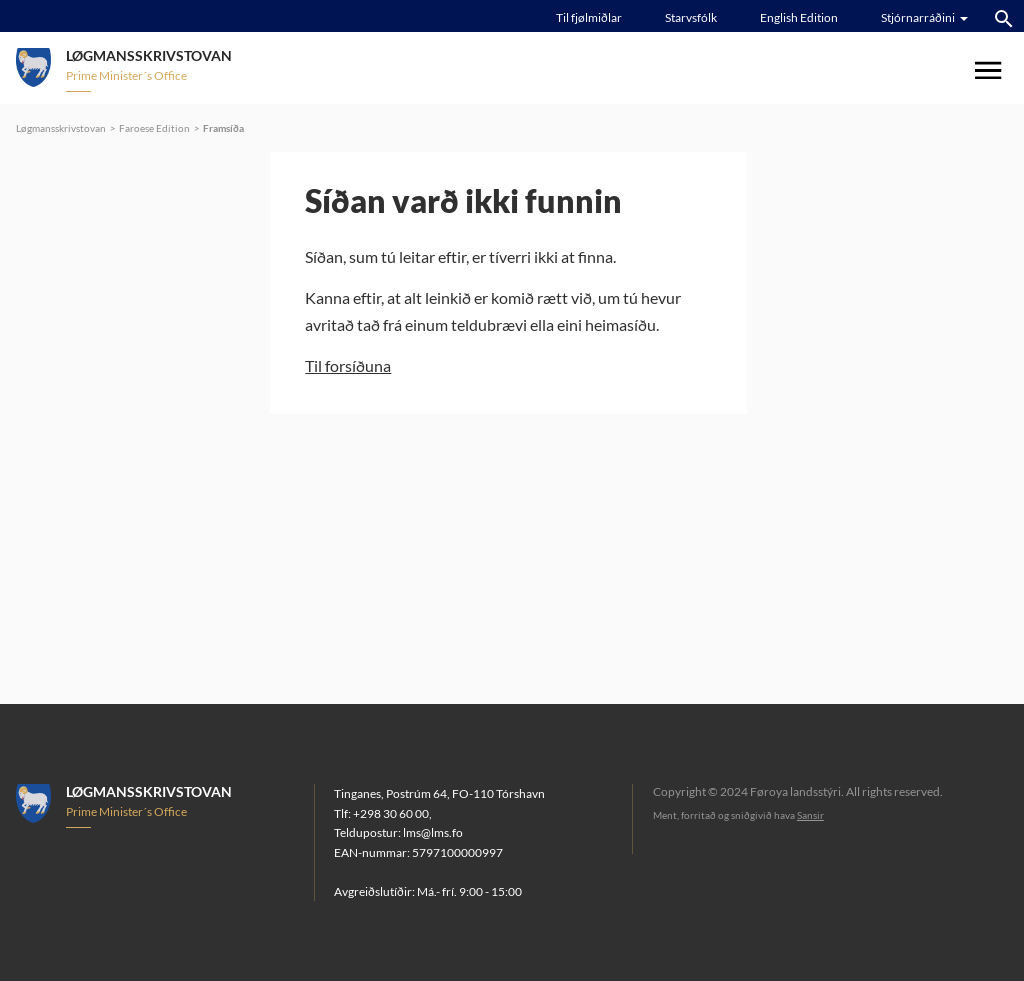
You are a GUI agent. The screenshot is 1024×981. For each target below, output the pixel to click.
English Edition (799, 17)
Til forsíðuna (348, 365)
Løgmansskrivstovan (61, 128)
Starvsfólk (691, 17)
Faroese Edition (154, 128)
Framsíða (223, 128)
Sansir (810, 815)
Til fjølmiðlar (589, 17)
